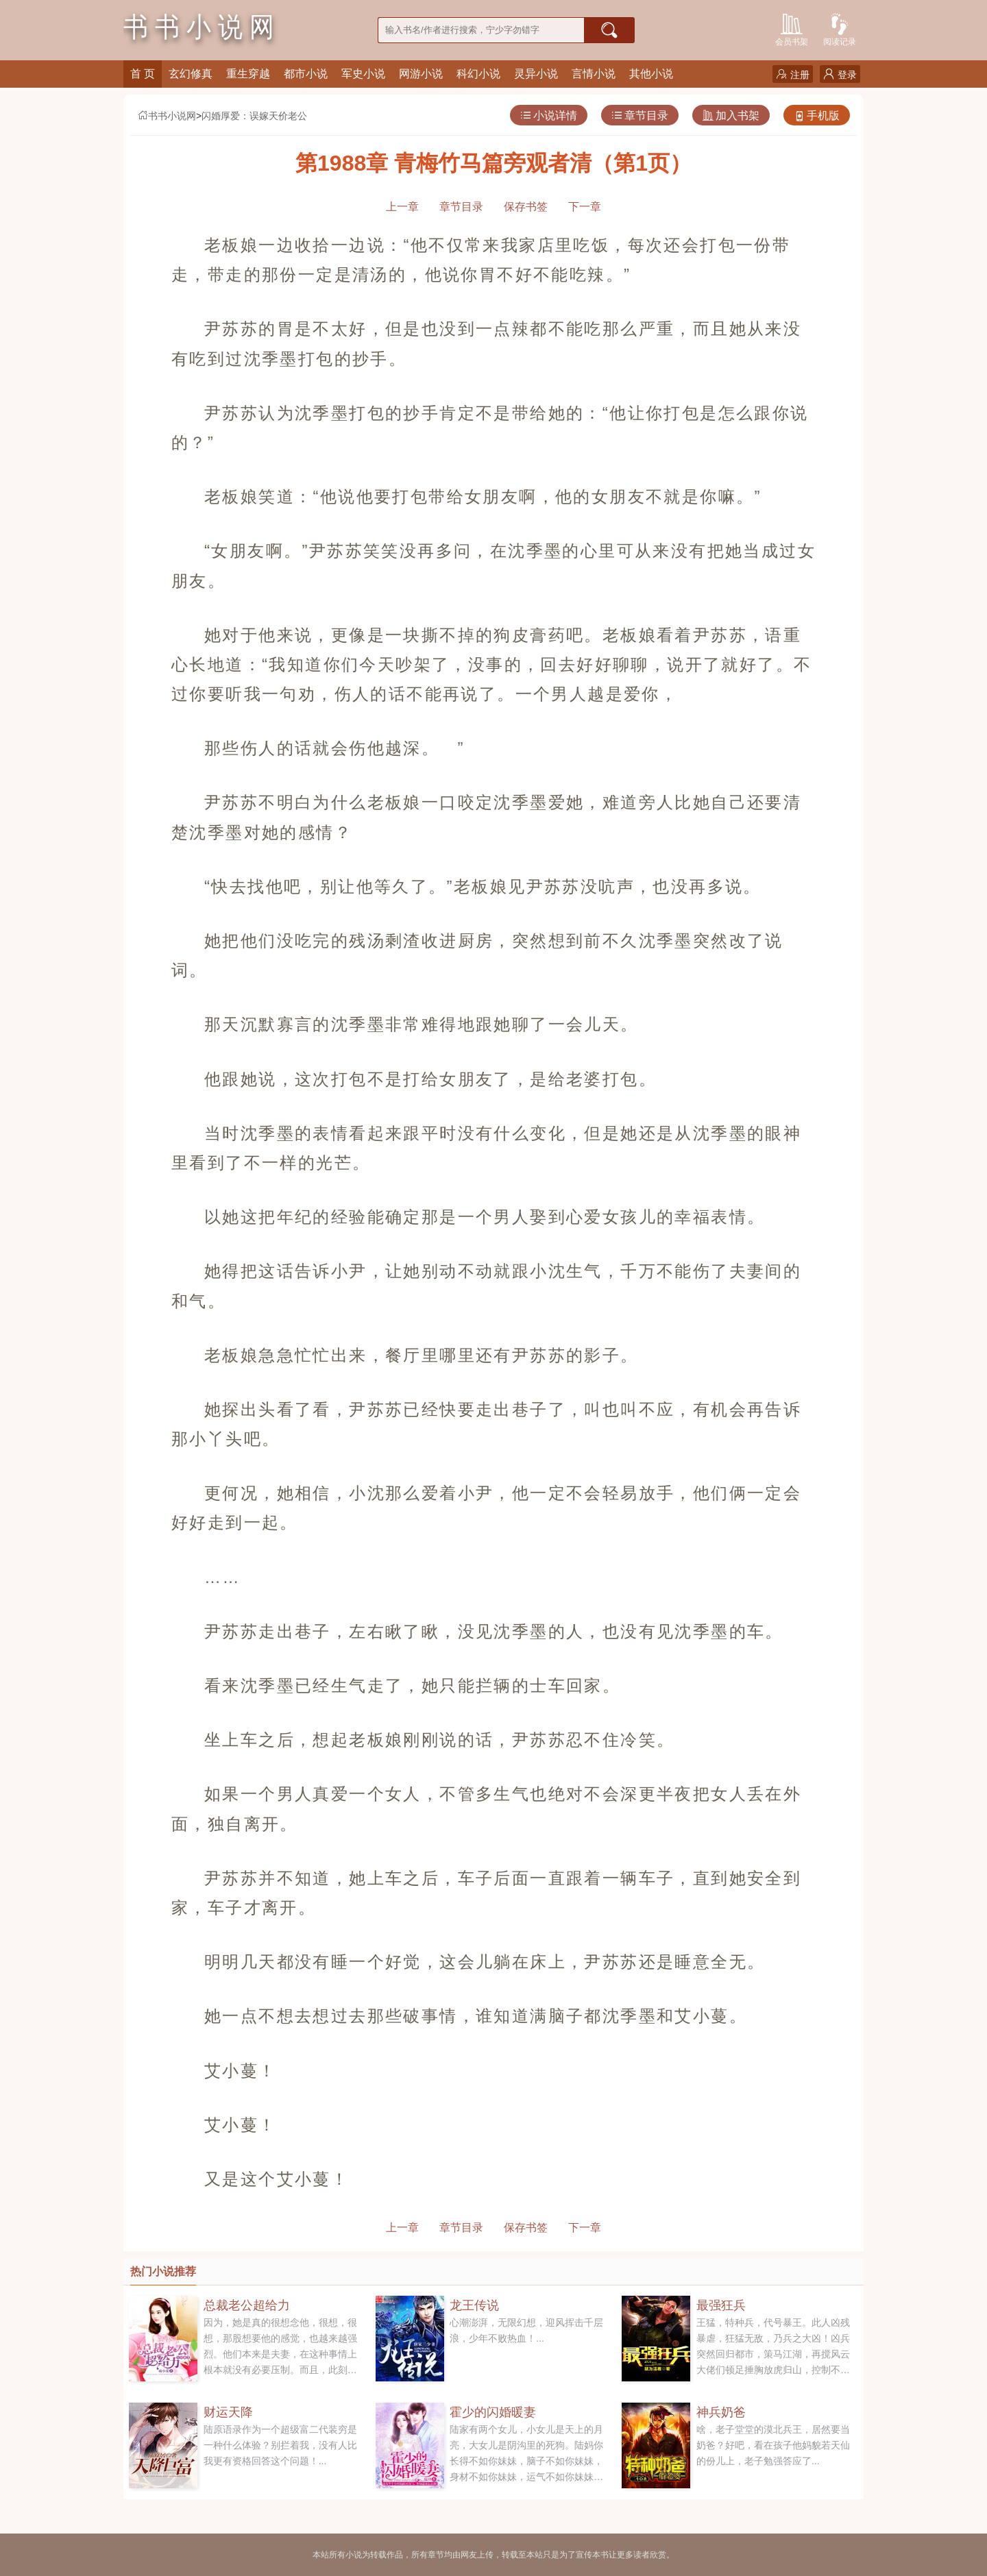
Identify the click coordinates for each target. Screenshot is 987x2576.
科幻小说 (478, 73)
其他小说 (651, 73)
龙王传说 (474, 2305)
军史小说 (363, 73)
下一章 (584, 206)
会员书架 (792, 28)
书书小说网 (166, 115)
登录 (840, 74)
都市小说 (306, 73)
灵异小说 (536, 73)
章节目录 (639, 115)
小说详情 (548, 115)
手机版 (817, 115)
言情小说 (594, 73)
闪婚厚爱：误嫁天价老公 (254, 115)
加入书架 (731, 115)
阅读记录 (839, 28)
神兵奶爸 (721, 2412)
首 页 (142, 73)
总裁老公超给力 (247, 2305)
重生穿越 (248, 73)
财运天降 (228, 2412)
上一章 (402, 206)
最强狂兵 (721, 2305)
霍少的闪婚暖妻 (493, 2412)
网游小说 (421, 73)
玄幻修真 (190, 73)
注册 (792, 74)
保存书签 (526, 206)
